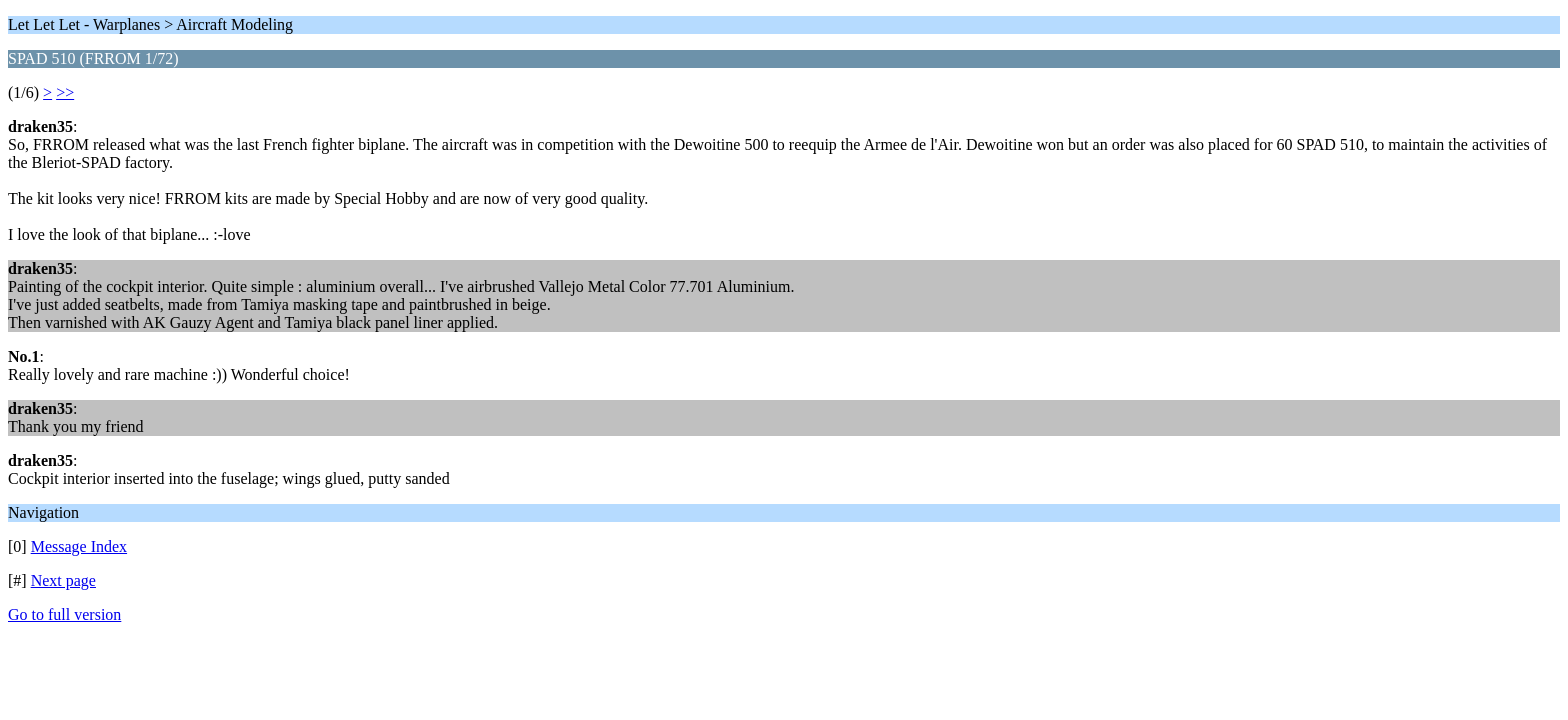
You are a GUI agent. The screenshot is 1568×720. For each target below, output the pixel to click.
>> (65, 92)
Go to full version (64, 614)
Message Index (79, 546)
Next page (63, 580)
